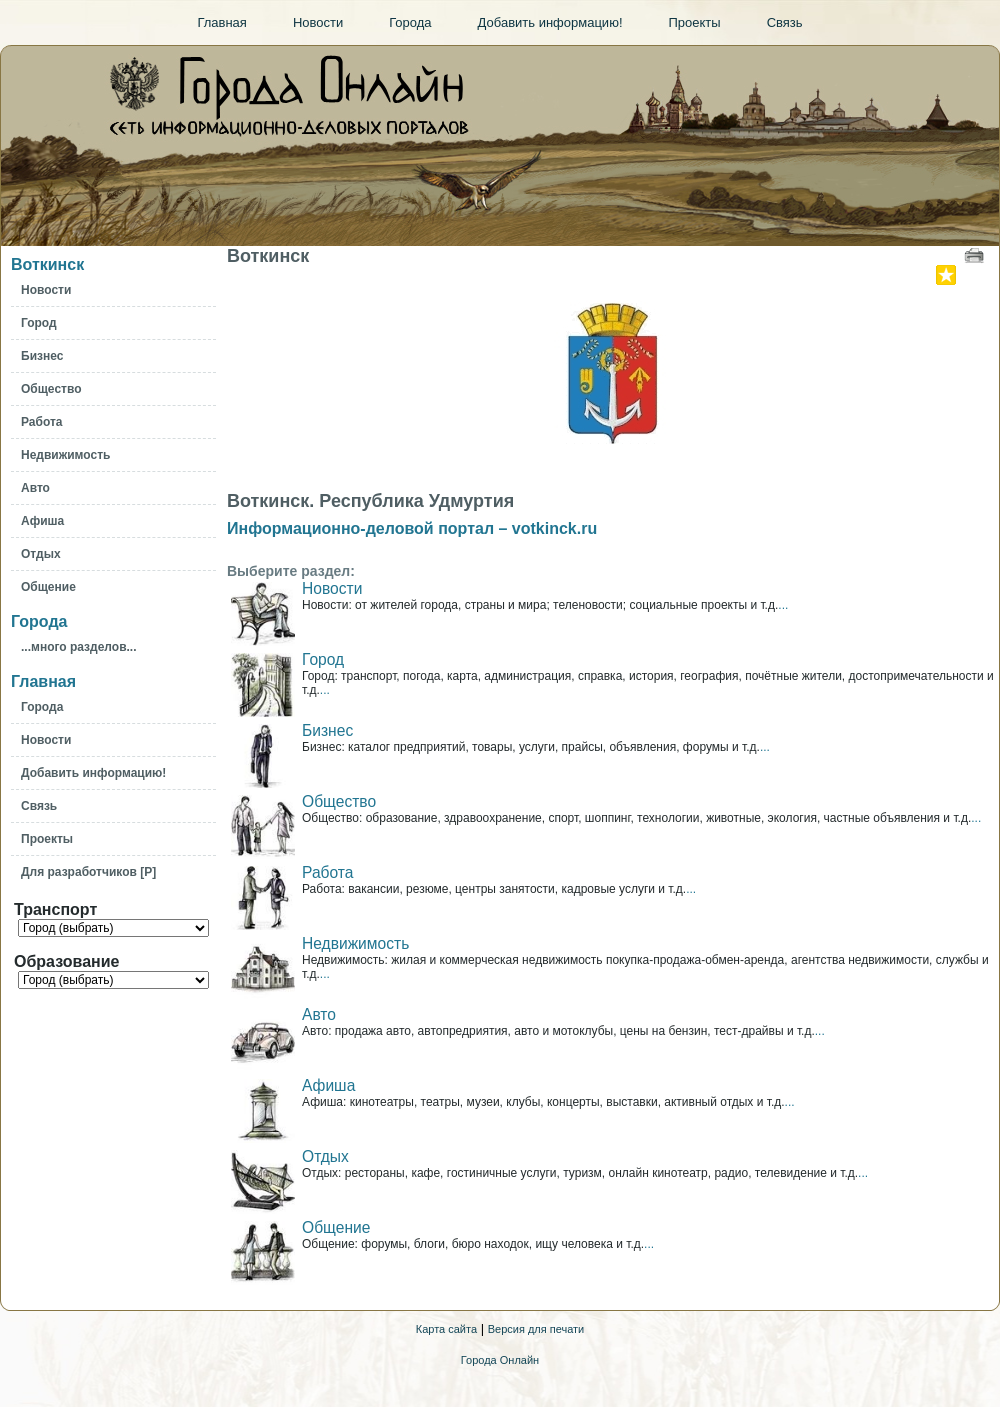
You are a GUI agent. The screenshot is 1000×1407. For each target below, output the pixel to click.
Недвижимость (355, 943)
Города (39, 621)
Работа (327, 872)
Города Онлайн (500, 1360)
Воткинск (47, 264)
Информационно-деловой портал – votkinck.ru (412, 528)
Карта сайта (446, 1329)
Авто (319, 1014)
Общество (339, 801)
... (783, 605)
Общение (336, 1227)
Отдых (325, 1156)
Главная (43, 681)
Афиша (328, 1085)
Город (323, 659)
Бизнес (327, 730)
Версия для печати (536, 1329)
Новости (332, 588)
